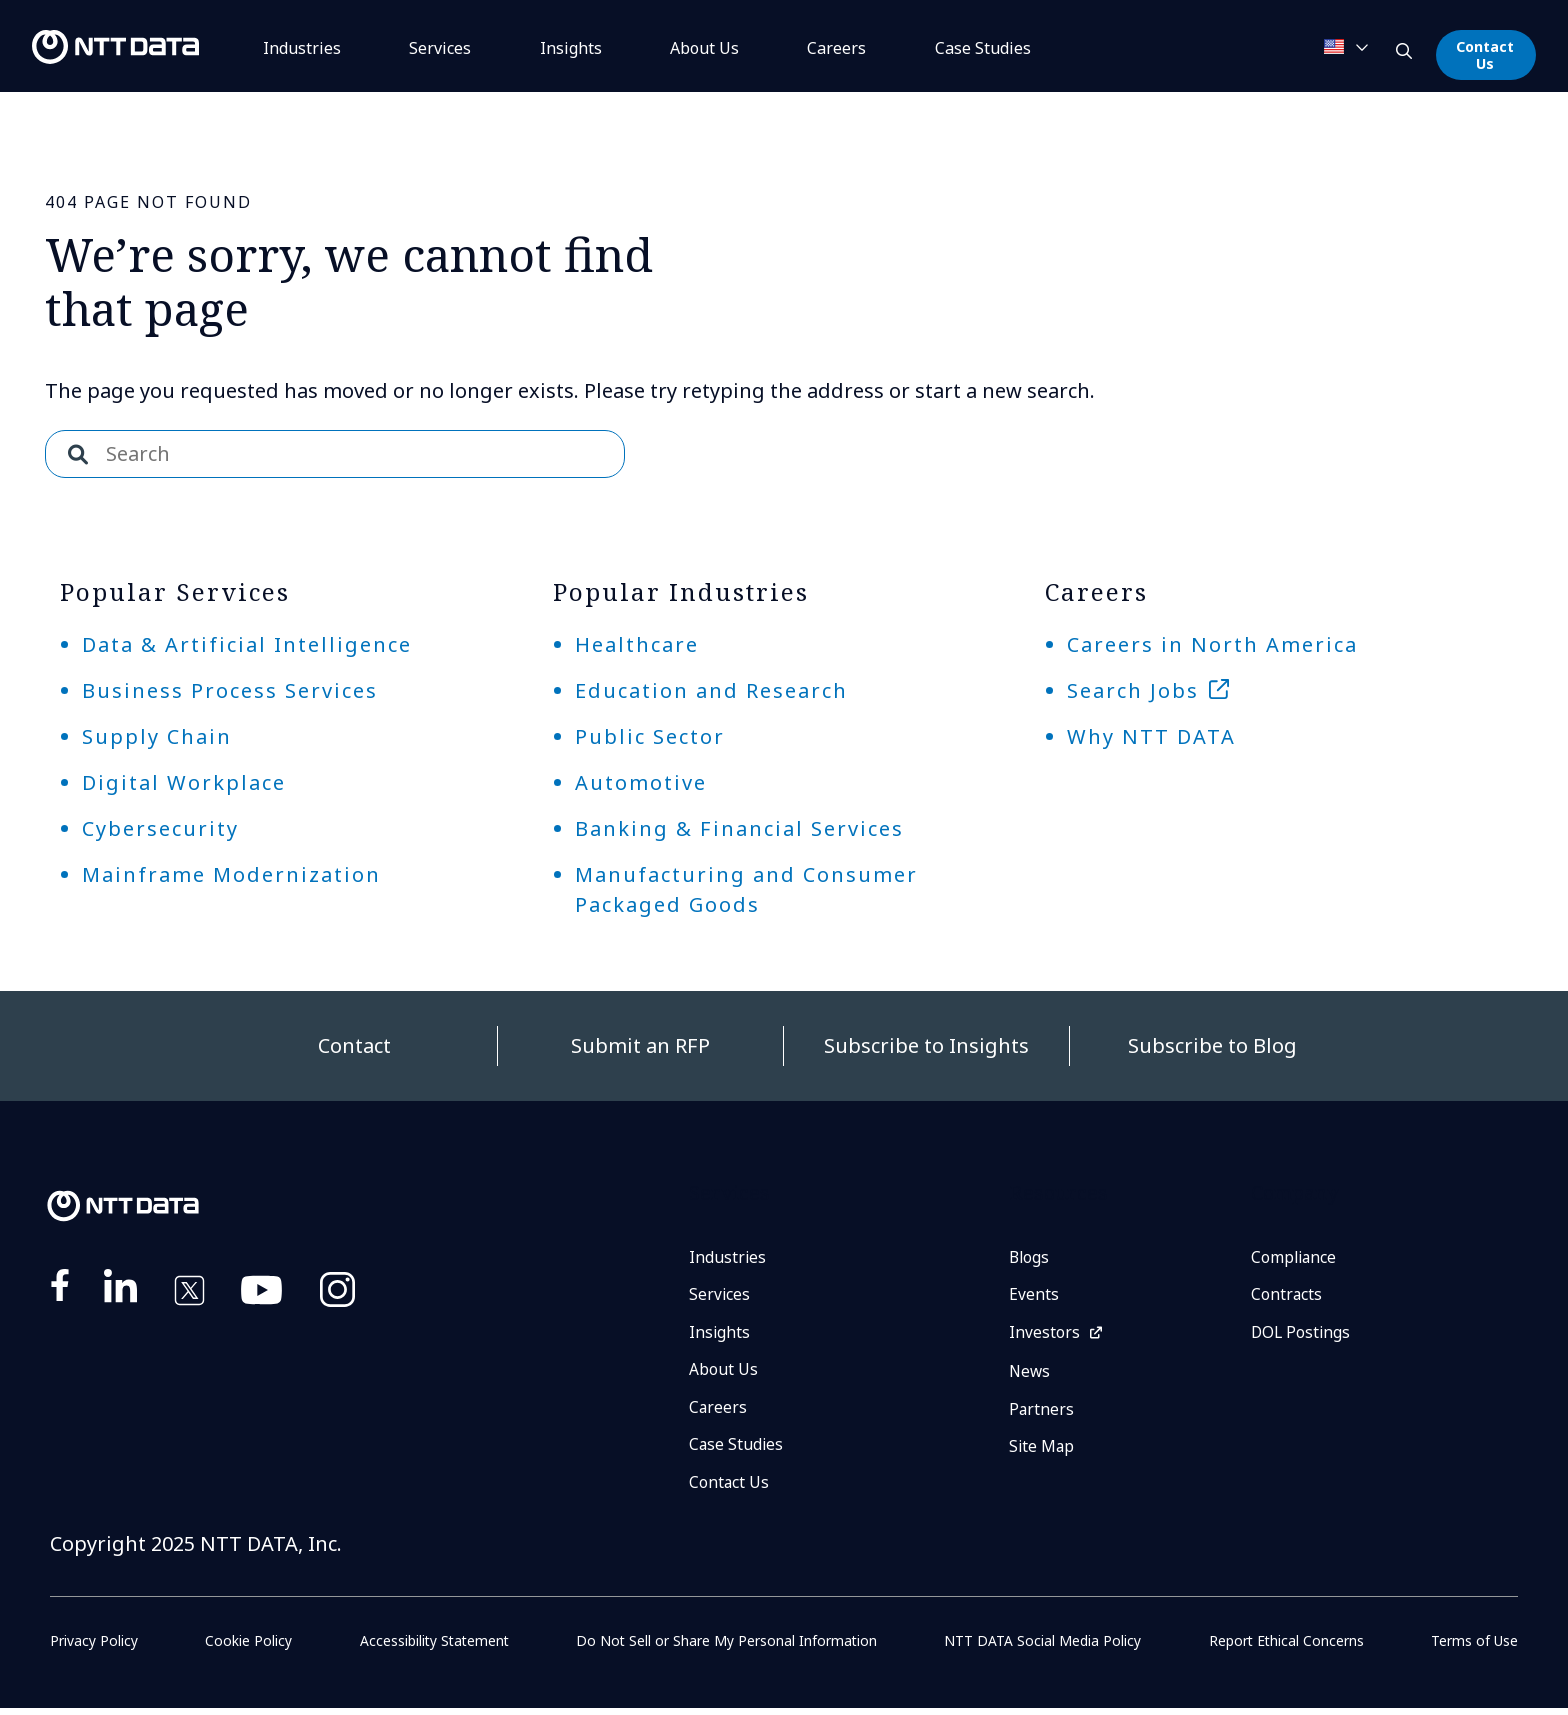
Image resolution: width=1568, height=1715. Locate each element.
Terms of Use (1474, 1647)
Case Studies (737, 1450)
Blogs (1030, 1258)
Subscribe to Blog (1212, 1045)
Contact (354, 1045)
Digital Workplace (184, 782)
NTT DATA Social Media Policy (1043, 1647)
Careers (836, 48)
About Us (704, 48)
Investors (1044, 1335)
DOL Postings (1302, 1335)
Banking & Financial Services (739, 828)
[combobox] (335, 454)
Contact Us (1485, 55)
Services (440, 48)
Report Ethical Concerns (1286, 1647)
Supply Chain (157, 736)
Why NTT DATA (1151, 736)
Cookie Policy (247, 1647)
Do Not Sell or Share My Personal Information (727, 1647)
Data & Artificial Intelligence (247, 644)
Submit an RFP (640, 1045)
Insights (571, 48)
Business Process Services (230, 690)
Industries (302, 48)
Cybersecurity (160, 828)
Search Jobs (1133, 690)
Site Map (1042, 1452)
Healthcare (637, 644)
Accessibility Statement (433, 1647)
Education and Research (711, 690)
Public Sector (650, 736)
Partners (1042, 1413)
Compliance (1295, 1258)
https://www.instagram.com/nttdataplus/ (337, 1294)
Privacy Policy (94, 1647)
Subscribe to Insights (926, 1045)
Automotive (641, 782)
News (1030, 1375)
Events (1034, 1296)
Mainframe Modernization (231, 874)
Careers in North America (1212, 644)
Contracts (1287, 1296)
